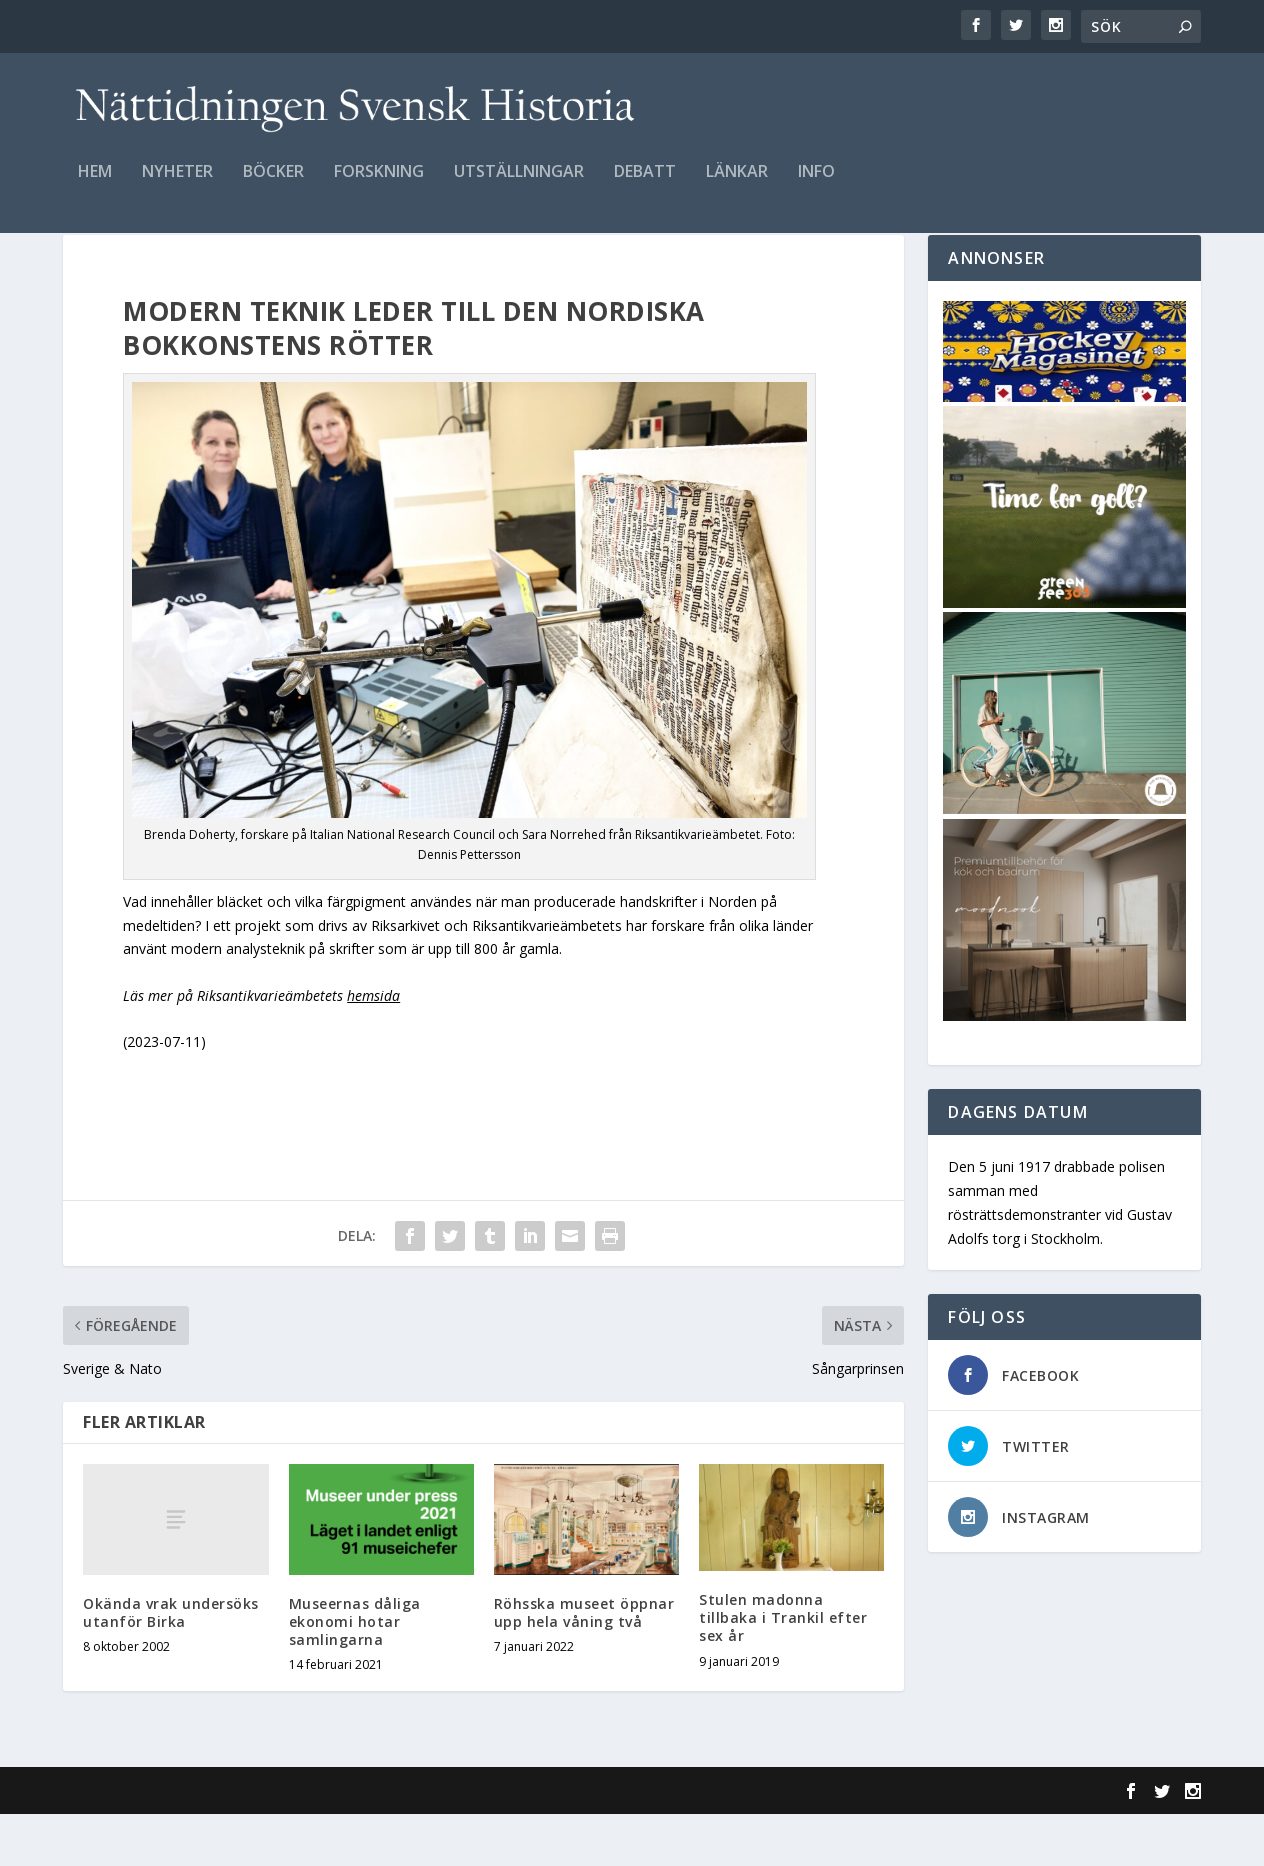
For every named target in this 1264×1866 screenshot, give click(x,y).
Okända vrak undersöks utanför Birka (171, 1664)
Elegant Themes (201, 1843)
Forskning (379, 186)
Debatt (645, 186)
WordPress (388, 1843)
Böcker (273, 186)
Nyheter (177, 186)
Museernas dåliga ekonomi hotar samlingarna (355, 1673)
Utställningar (519, 186)
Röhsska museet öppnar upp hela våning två (584, 1664)
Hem (95, 186)
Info (816, 186)
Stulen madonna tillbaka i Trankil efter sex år (783, 1669)
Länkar (737, 186)
